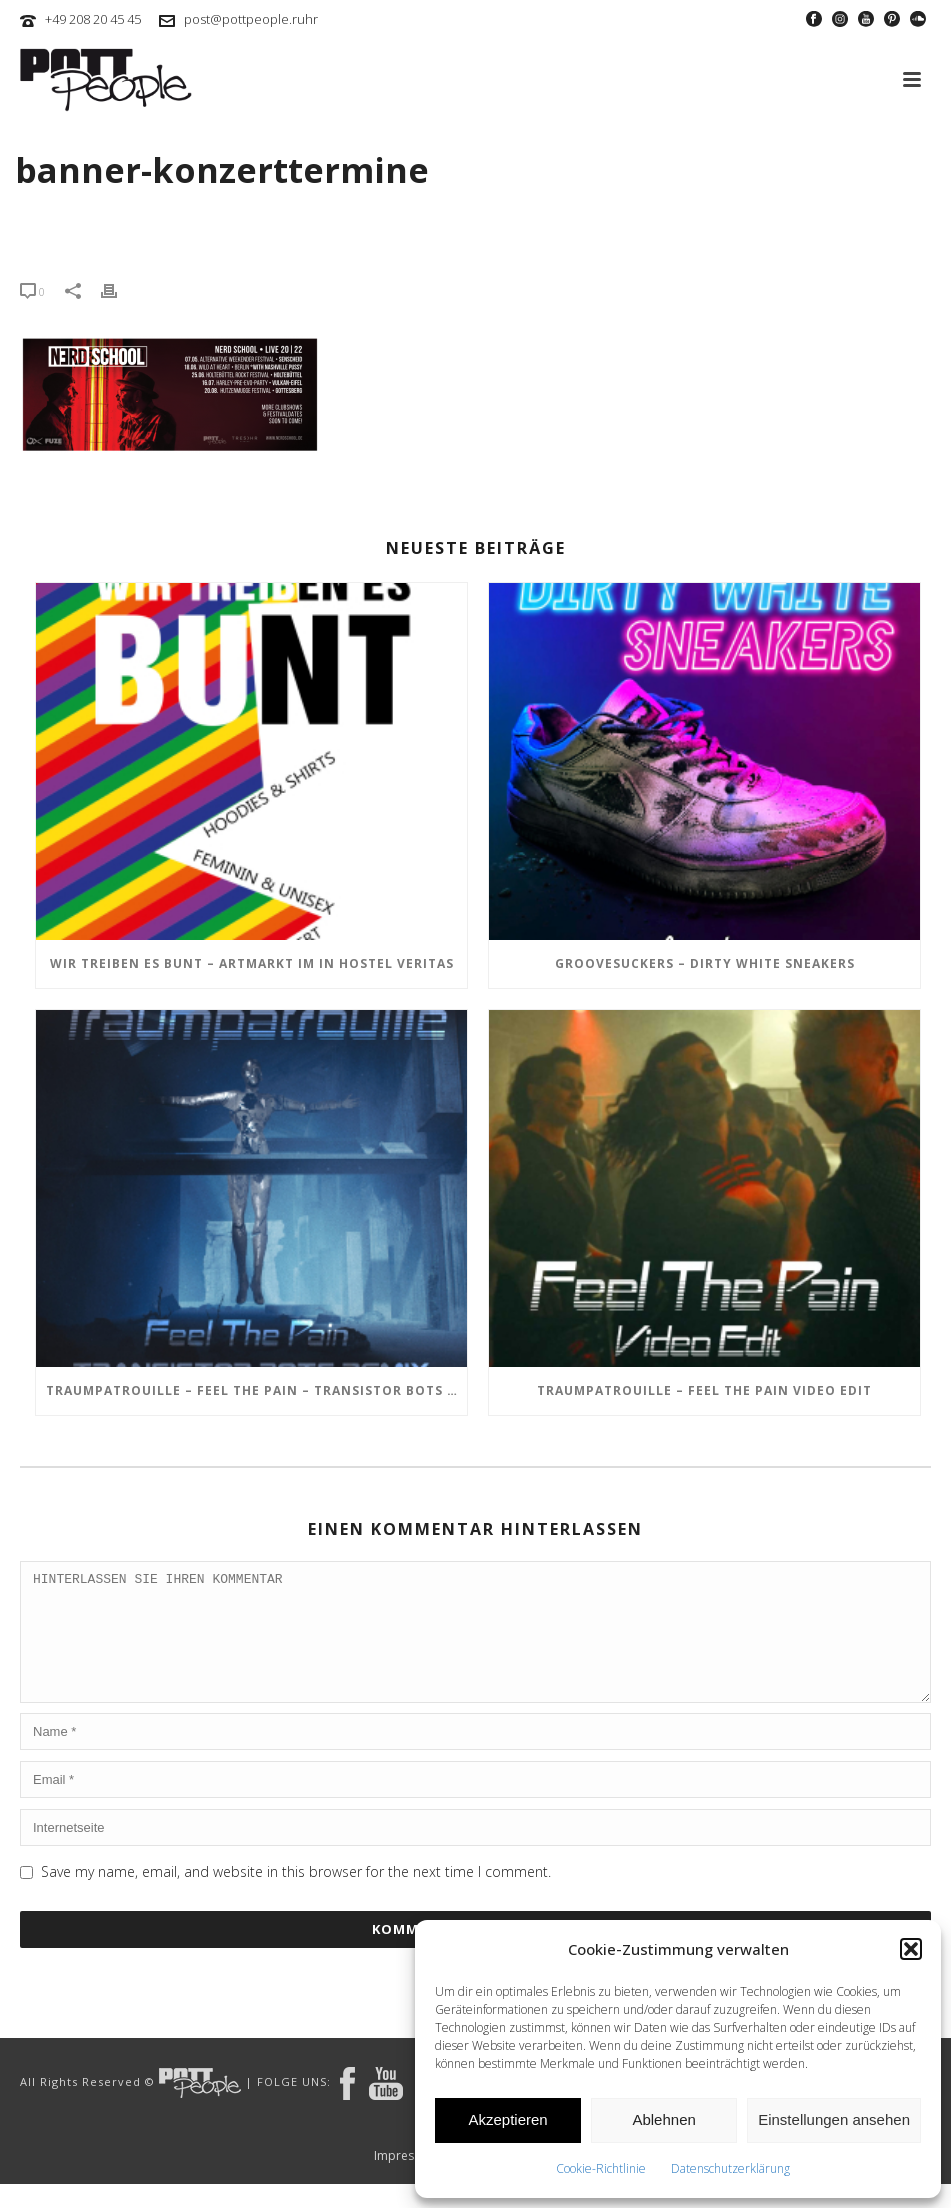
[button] (911, 1949)
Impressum (406, 2180)
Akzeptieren (507, 2119)
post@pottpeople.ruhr (251, 19)
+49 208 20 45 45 (93, 19)
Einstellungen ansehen (834, 2119)
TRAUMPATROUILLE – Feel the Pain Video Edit (704, 1390)
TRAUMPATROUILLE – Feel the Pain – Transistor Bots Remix (256, 1390)
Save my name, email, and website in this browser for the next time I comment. (296, 1895)
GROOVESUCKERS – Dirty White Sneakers (705, 963)
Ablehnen (663, 2119)
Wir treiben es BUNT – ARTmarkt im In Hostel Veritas (252, 963)
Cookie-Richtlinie (601, 2168)
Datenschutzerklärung (730, 2168)
